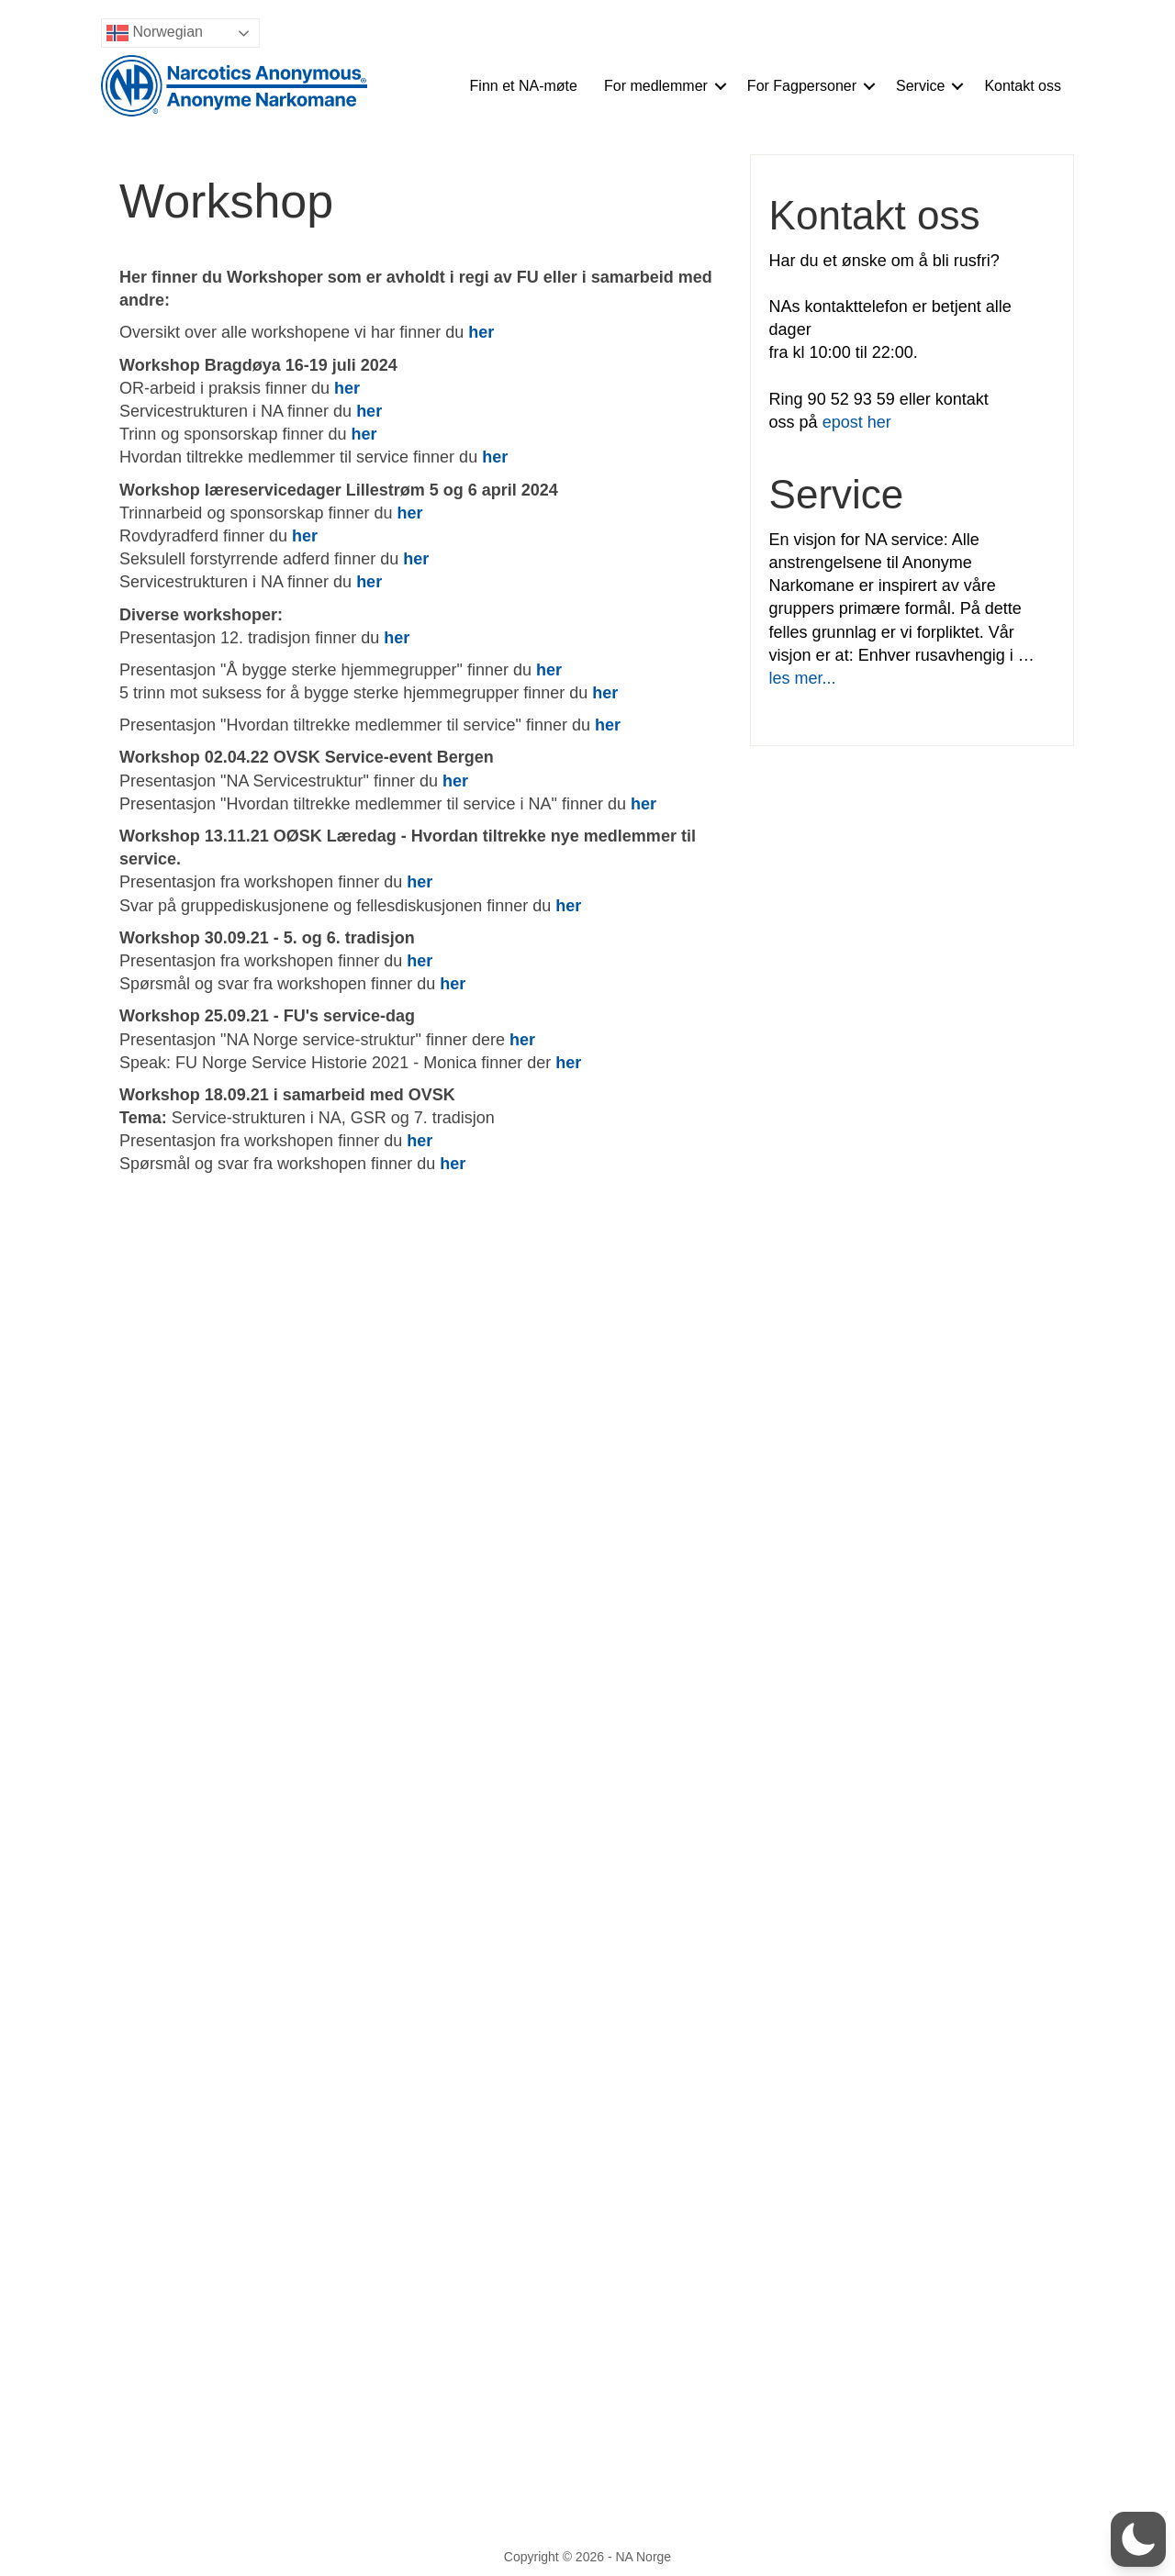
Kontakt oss (1022, 86)
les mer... (802, 678)
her (396, 638)
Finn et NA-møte (523, 86)
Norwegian (154, 33)
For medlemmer (656, 86)
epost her (856, 422)
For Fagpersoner (801, 86)
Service (920, 86)
